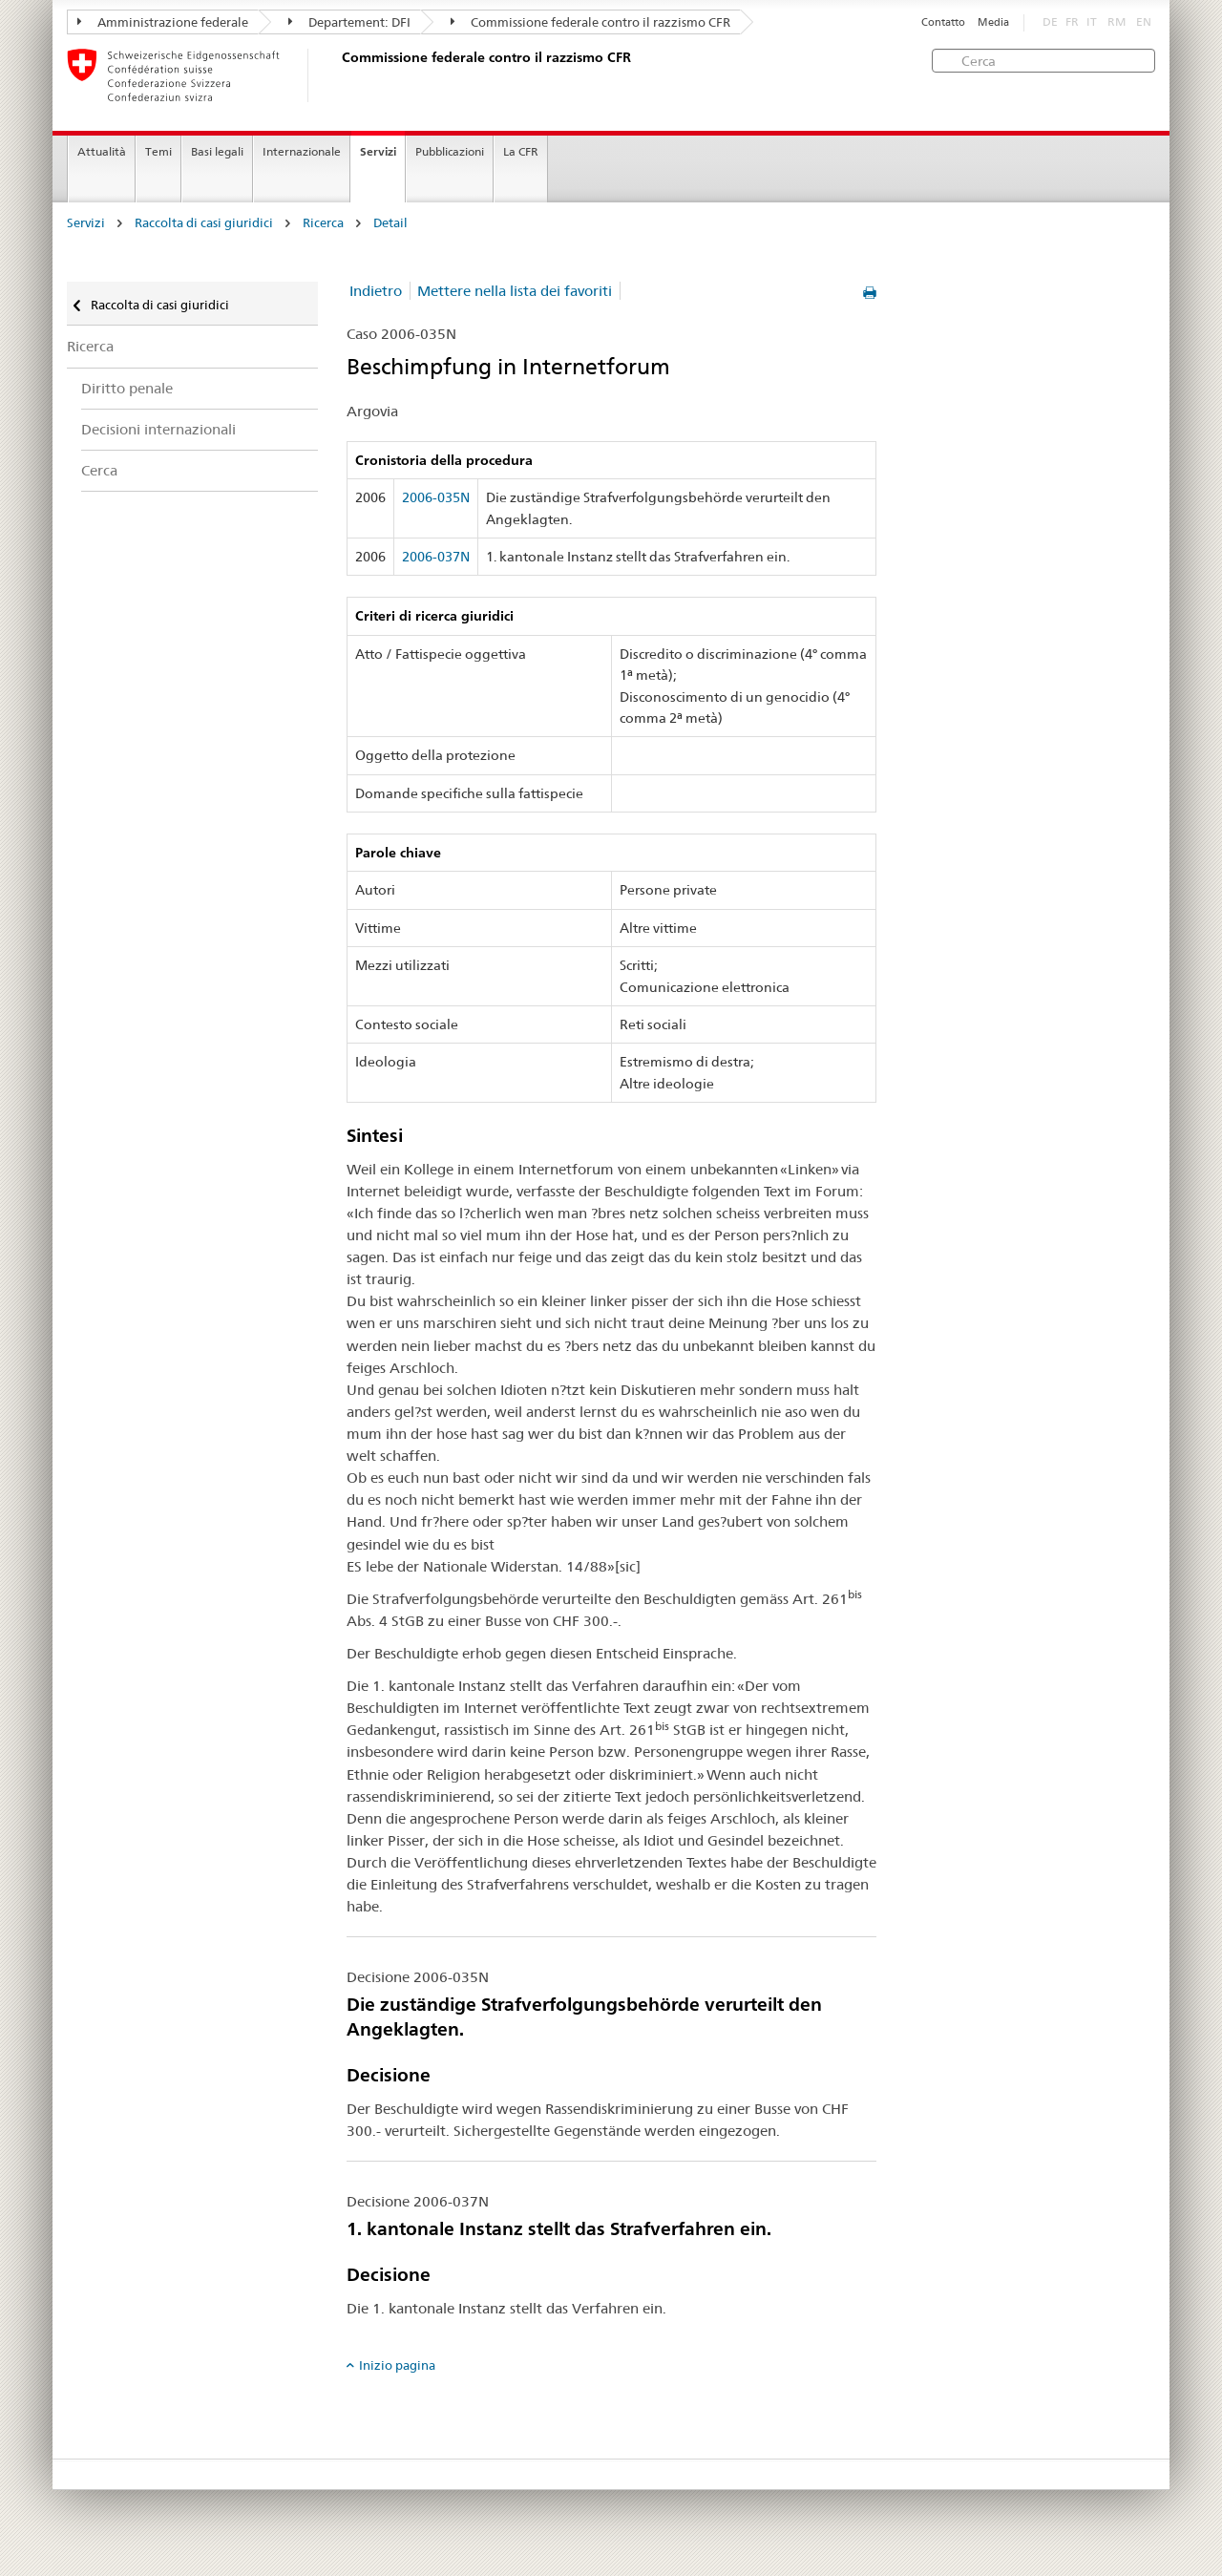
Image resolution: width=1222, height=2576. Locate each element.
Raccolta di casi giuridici (204, 223)
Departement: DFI (349, 22)
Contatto (943, 22)
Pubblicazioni (449, 151)
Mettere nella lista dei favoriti (514, 291)
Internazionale (302, 151)
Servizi (378, 151)
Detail (390, 223)
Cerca (99, 470)
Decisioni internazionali (158, 429)
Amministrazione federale (162, 22)
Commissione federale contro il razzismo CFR (590, 22)
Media (993, 22)
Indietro (375, 291)
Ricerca (323, 223)
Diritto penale (127, 388)
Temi (158, 151)
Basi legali (217, 151)
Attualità (101, 151)
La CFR (520, 151)
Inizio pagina (397, 2365)
